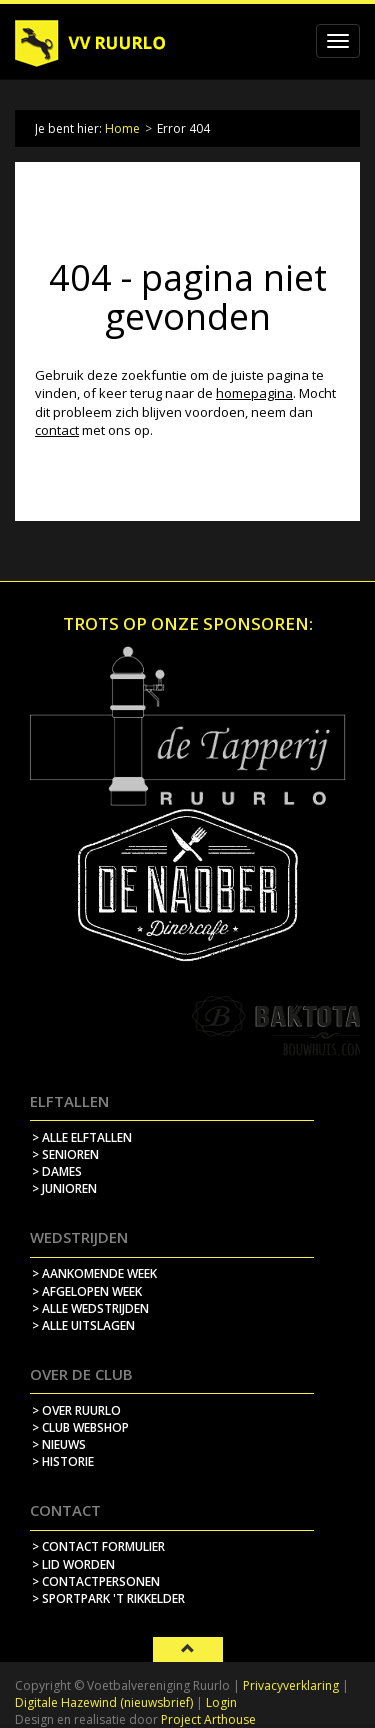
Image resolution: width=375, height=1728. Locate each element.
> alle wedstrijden (90, 1308)
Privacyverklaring (291, 1685)
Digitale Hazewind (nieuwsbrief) (104, 1702)
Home (122, 128)
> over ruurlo (76, 1410)
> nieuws (59, 1444)
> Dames (57, 1171)
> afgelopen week (87, 1291)
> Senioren (65, 1154)
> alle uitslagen (83, 1325)
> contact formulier (98, 1546)
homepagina (254, 393)
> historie (63, 1461)
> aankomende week (94, 1273)
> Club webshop (80, 1427)
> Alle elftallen (82, 1137)
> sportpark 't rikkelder (108, 1598)
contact (57, 430)
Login (221, 1702)
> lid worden (73, 1564)
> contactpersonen (96, 1581)
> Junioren (64, 1188)
